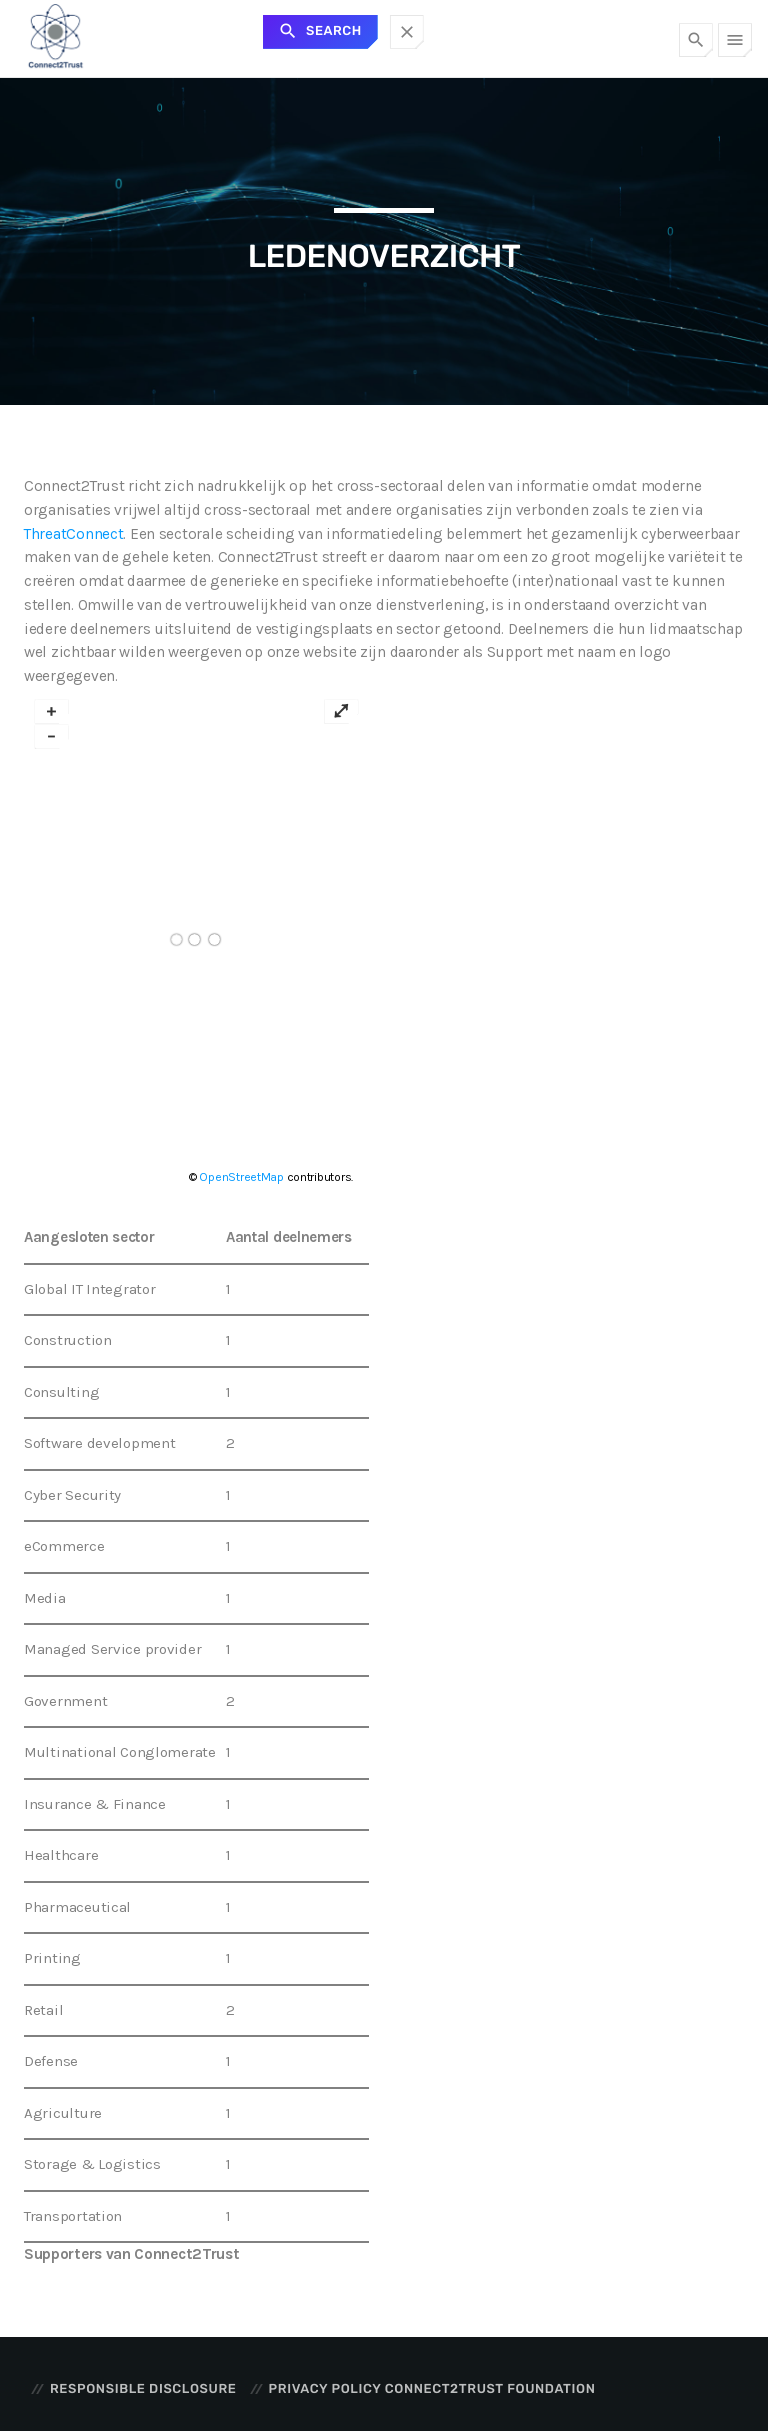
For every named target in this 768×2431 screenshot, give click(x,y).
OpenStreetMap (241, 1177)
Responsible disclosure (143, 2389)
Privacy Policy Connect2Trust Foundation (432, 2389)
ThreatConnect (73, 534)
